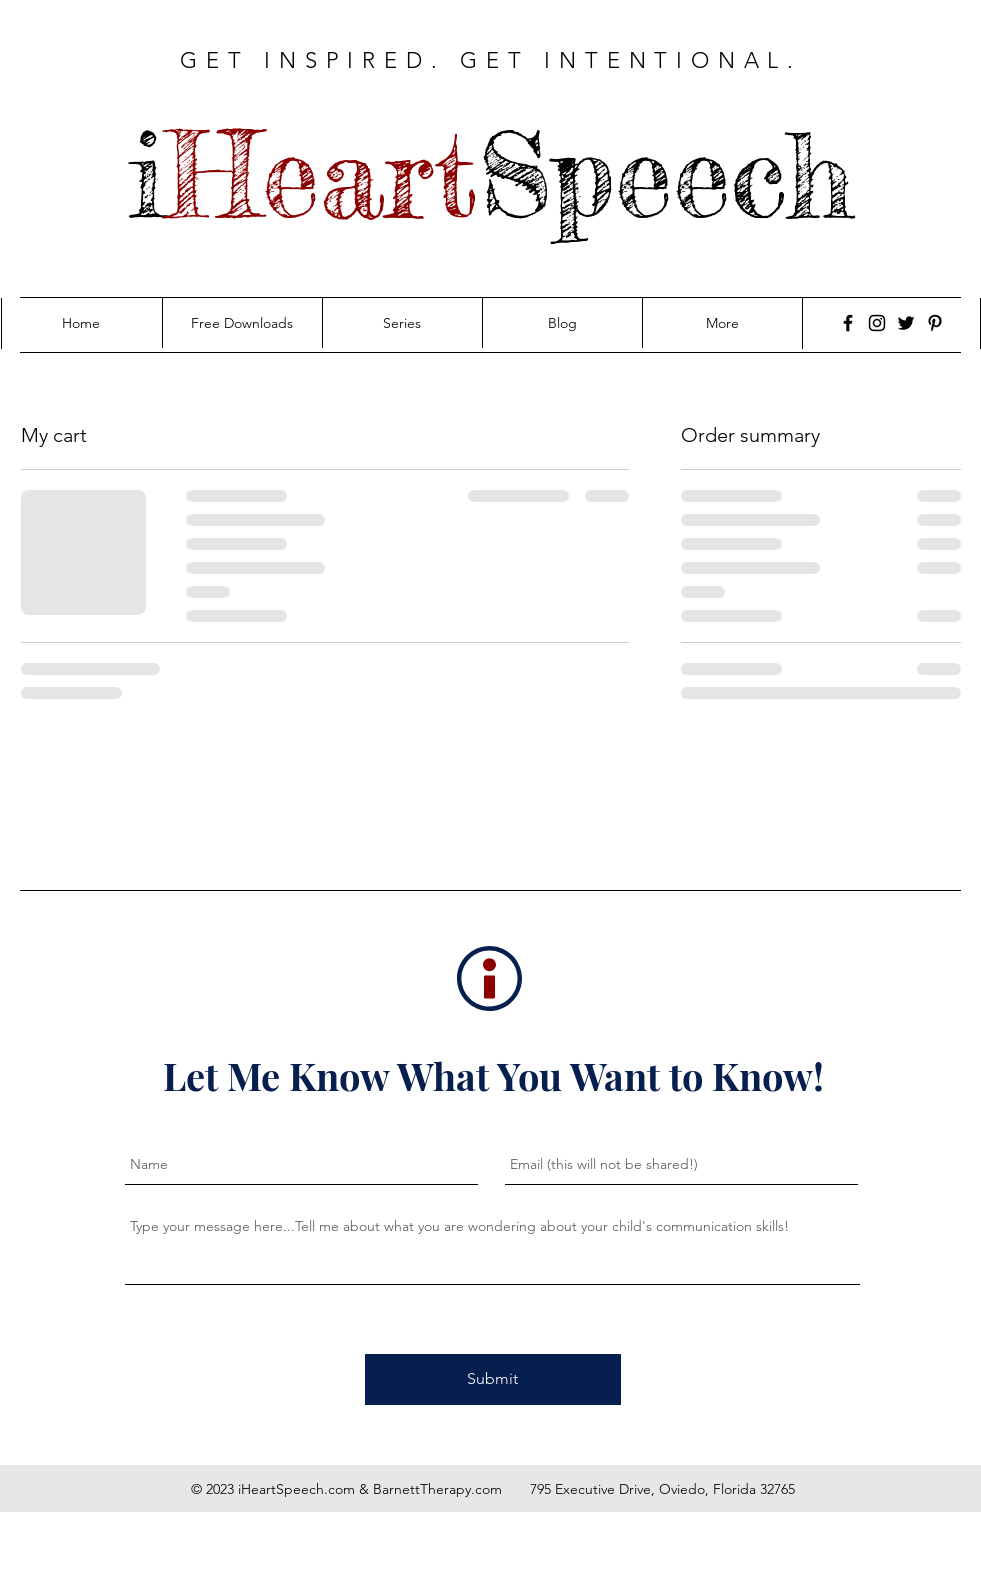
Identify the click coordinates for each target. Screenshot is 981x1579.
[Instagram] (877, 323)
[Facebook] (848, 323)
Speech (666, 175)
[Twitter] (906, 323)
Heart (322, 175)
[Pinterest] (935, 323)
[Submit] (493, 1379)
